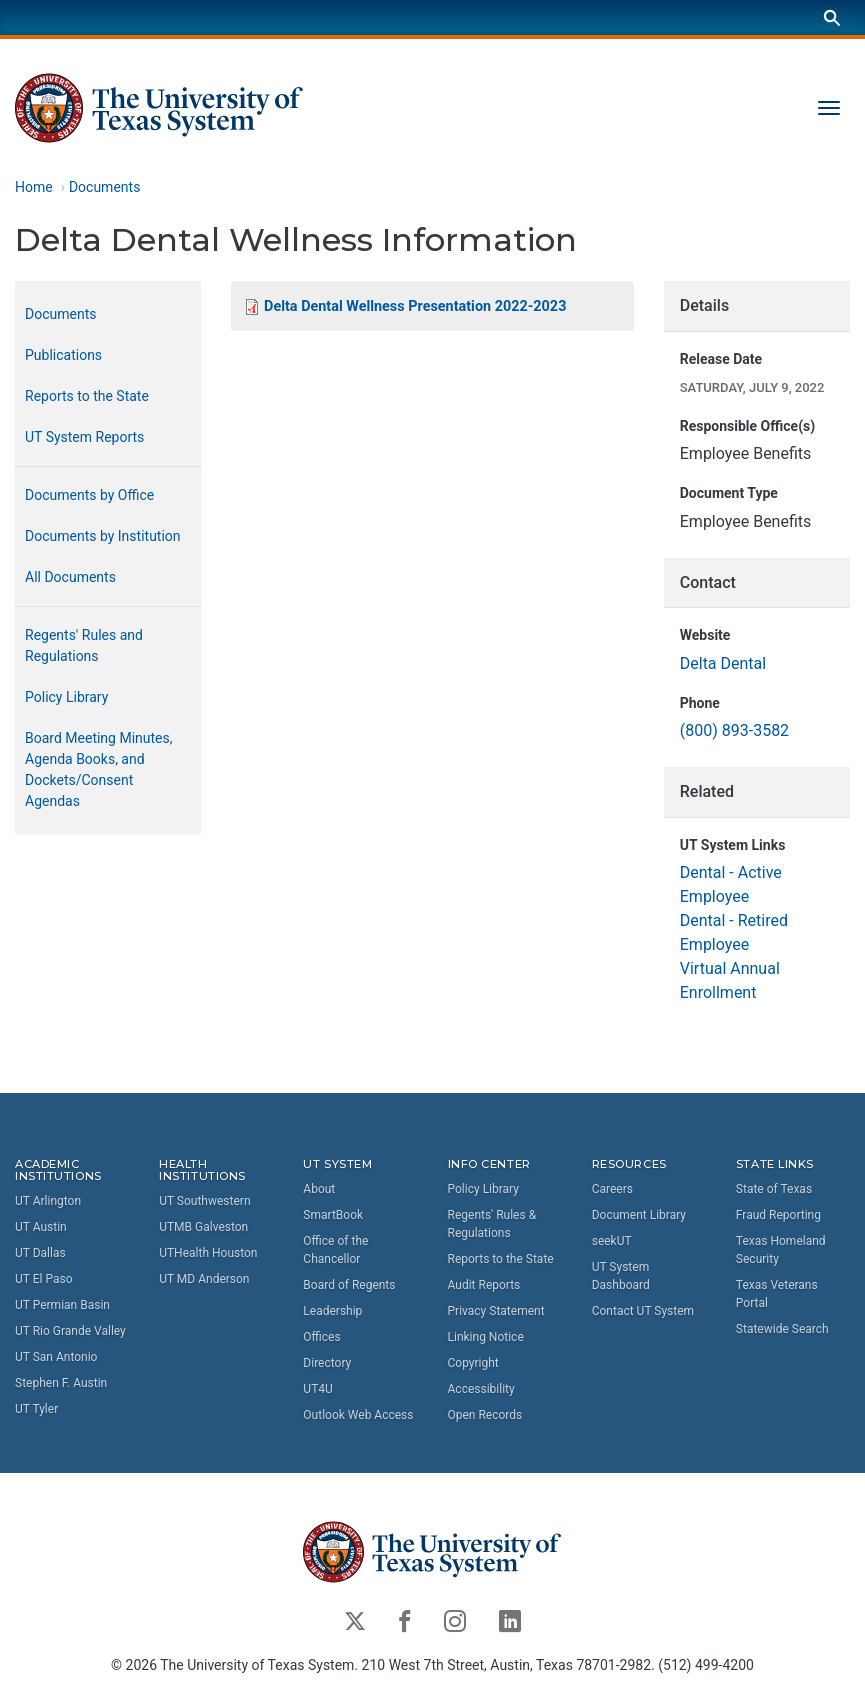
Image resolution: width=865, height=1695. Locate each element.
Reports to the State (87, 396)
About (319, 1189)
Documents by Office (89, 495)
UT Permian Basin (62, 1305)
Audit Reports (484, 1285)
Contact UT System (643, 1311)
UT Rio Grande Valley (70, 1331)
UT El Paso (43, 1279)
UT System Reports (84, 437)
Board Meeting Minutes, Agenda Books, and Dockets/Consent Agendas (99, 769)
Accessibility (481, 1389)
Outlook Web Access (358, 1415)
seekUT (612, 1241)
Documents (104, 187)
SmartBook (333, 1215)
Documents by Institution (103, 536)
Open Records (485, 1415)
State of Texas (774, 1189)
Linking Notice (486, 1337)
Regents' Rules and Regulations (84, 645)
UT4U (317, 1389)
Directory (327, 1363)
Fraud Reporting (778, 1215)
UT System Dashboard (621, 1276)
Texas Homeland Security (781, 1250)
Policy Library (66, 697)
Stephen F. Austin (61, 1383)
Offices (321, 1337)
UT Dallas (40, 1253)
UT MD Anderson (204, 1279)
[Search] (832, 17)
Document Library (639, 1215)
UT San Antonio (56, 1357)
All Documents (70, 577)
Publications (63, 355)
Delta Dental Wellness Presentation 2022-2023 (415, 306)
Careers (612, 1189)
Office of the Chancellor (335, 1250)
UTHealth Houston (208, 1253)
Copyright (473, 1363)
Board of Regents (349, 1285)
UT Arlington (48, 1201)
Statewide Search (782, 1329)
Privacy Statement (496, 1311)
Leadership (332, 1311)
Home (34, 187)
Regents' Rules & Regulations (492, 1224)
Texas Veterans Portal (777, 1294)
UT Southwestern (204, 1201)
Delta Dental (723, 663)
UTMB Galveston (203, 1227)
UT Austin (41, 1227)
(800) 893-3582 (734, 730)
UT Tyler (36, 1409)
